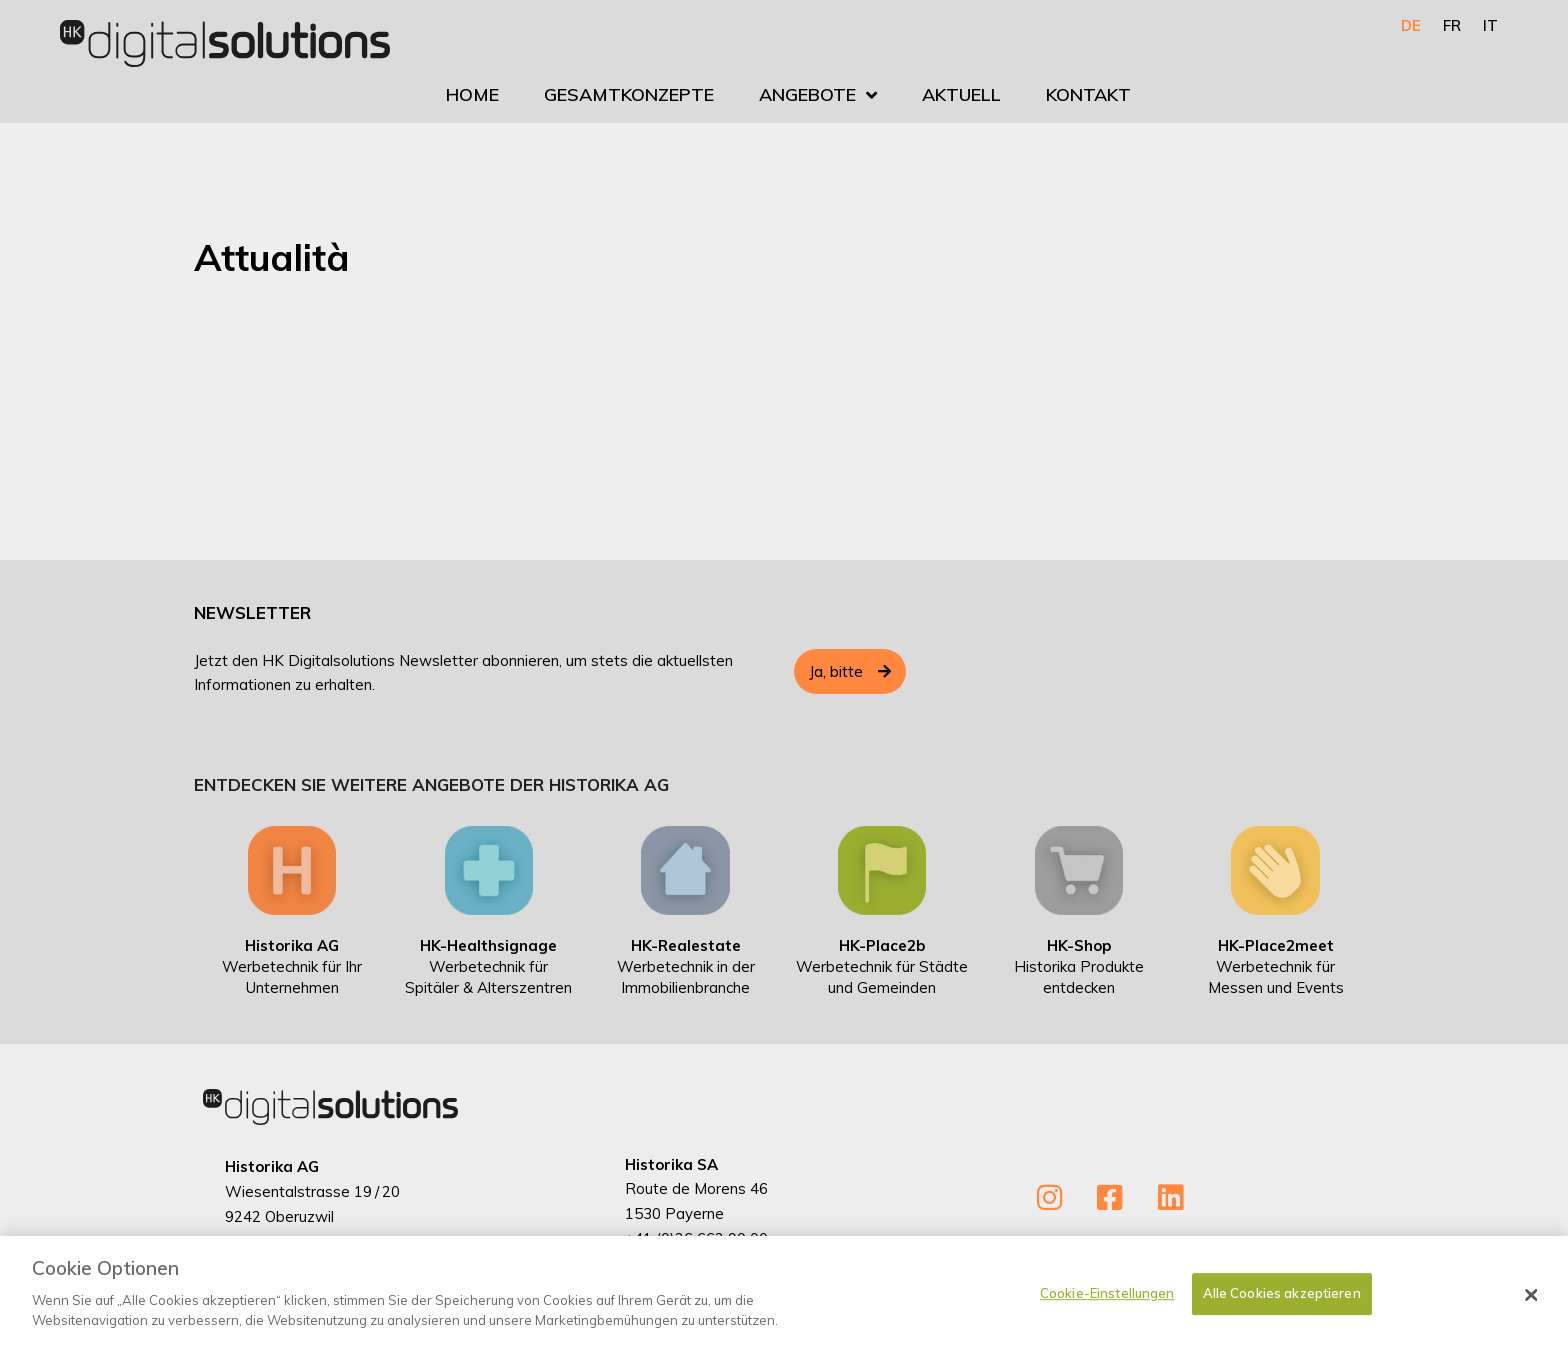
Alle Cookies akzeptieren (1282, 1301)
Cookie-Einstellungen (1107, 1301)
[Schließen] (1532, 1303)
